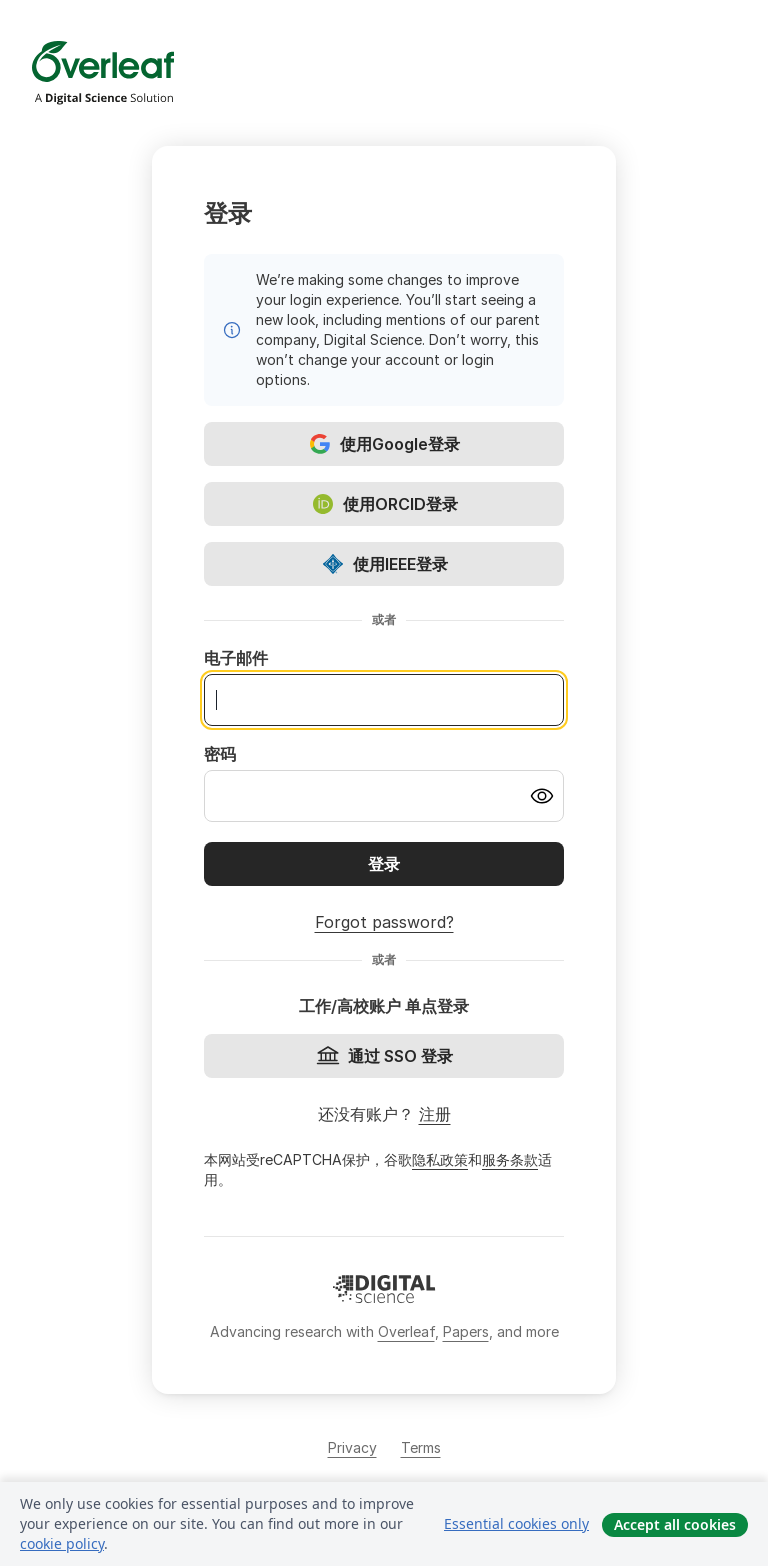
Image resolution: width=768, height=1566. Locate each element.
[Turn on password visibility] (542, 796)
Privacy (352, 1447)
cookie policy (62, 1543)
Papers (466, 1331)
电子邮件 (236, 658)
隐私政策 (440, 1159)
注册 (435, 1114)
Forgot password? (384, 922)
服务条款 (510, 1159)
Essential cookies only (516, 1523)
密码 (220, 754)
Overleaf (406, 1331)
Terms (421, 1447)
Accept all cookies (675, 1524)
